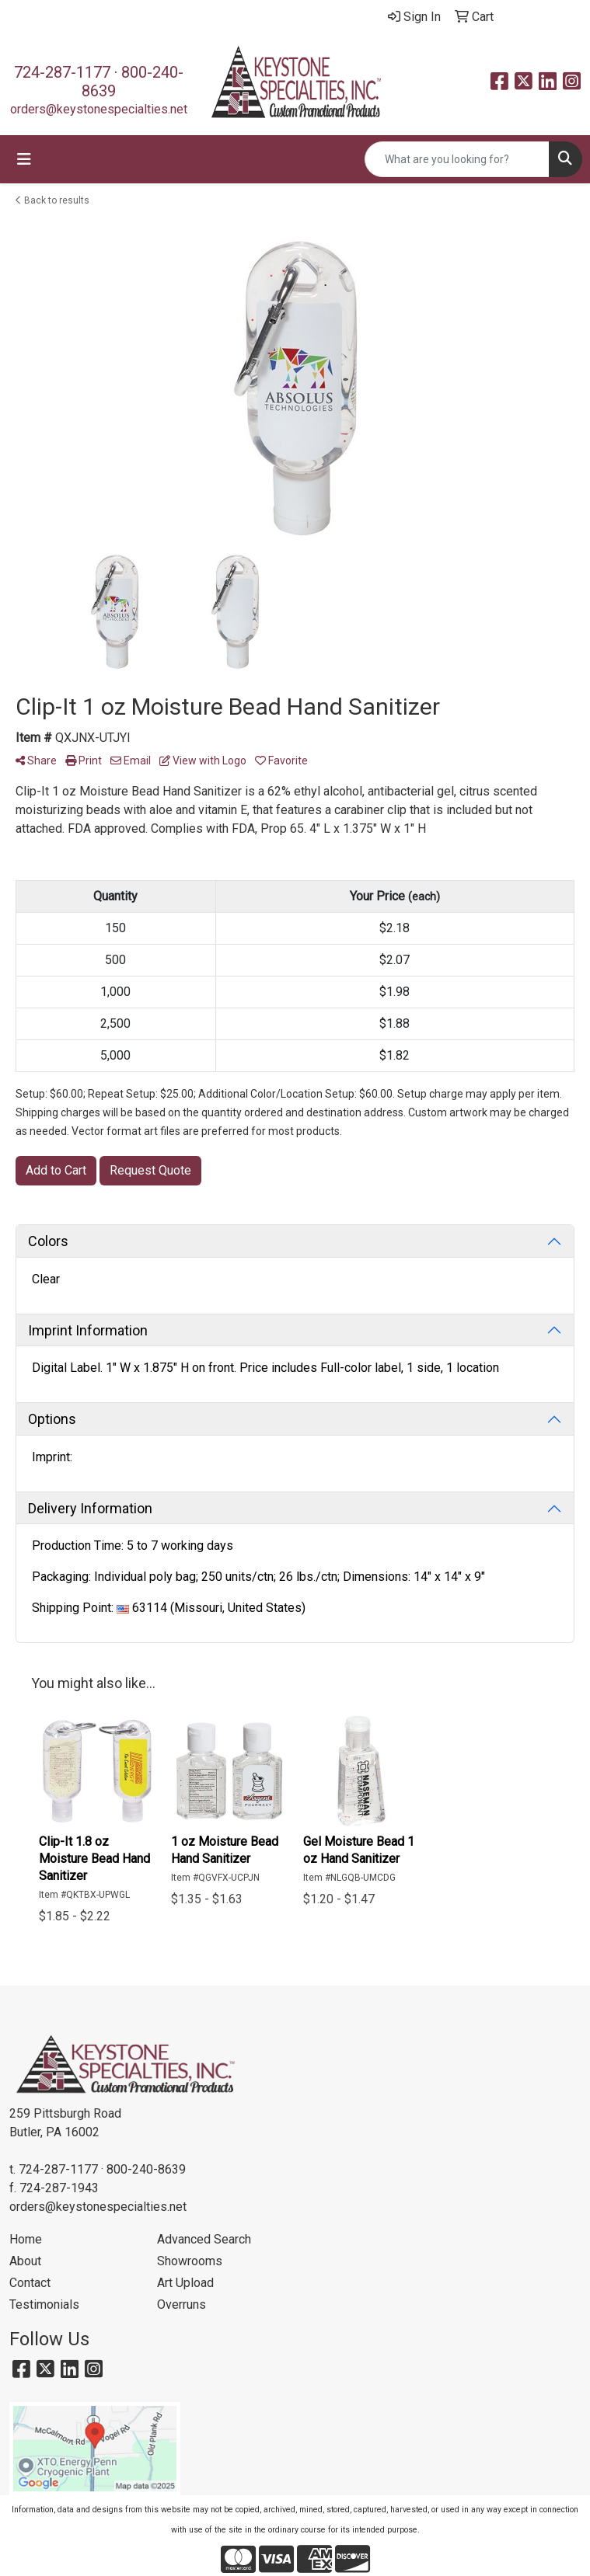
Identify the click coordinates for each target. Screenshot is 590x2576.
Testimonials (44, 2304)
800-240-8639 (146, 2169)
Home (25, 2239)
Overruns (181, 2304)
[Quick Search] (457, 159)
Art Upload (185, 2282)
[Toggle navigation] (24, 159)
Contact (30, 2282)
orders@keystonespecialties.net (98, 109)
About (25, 2261)
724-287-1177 (62, 72)
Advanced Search (204, 2239)
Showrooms (189, 2261)
